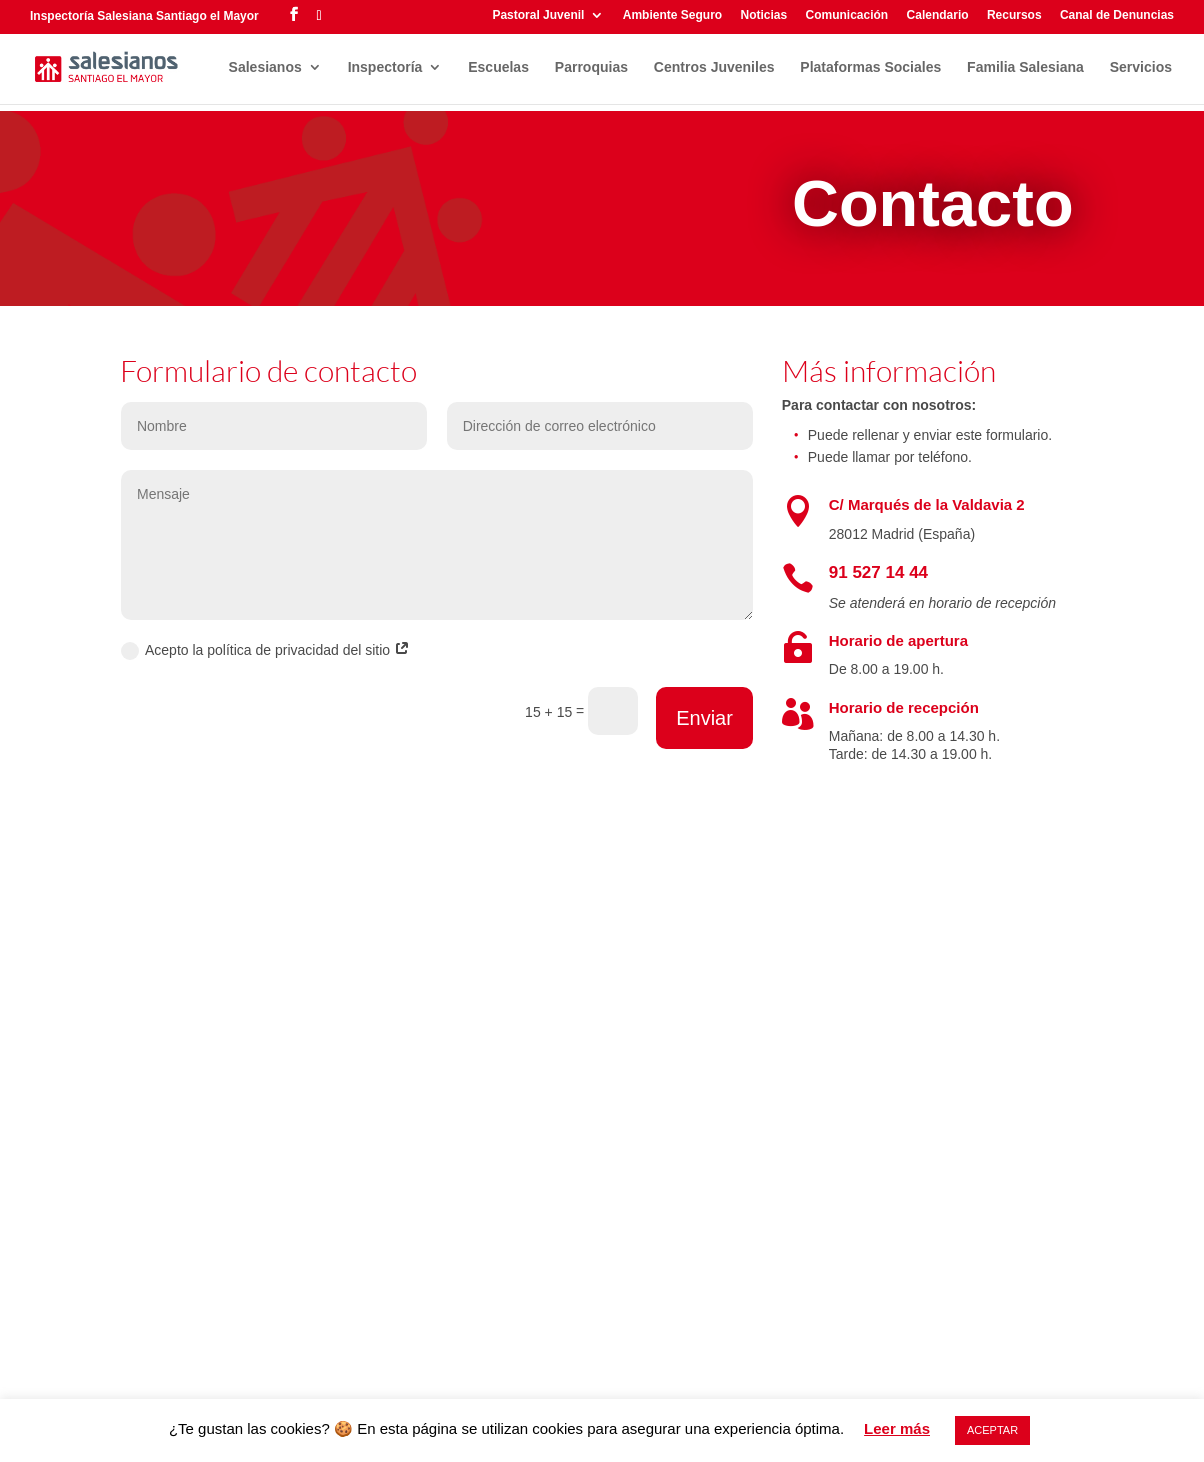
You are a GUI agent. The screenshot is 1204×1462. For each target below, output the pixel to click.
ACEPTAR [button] (992, 1430)
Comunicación (847, 15)
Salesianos (265, 67)
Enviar (704, 718)
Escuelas (498, 67)
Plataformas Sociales (870, 67)
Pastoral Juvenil (538, 15)
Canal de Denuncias (1117, 15)
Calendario (938, 15)
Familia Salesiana (1025, 67)
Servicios (1141, 67)
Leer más (897, 1428)
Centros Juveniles (714, 67)
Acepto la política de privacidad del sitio (265, 651)
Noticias (763, 15)
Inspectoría (385, 67)
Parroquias (591, 67)
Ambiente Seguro (672, 15)
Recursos (1014, 15)
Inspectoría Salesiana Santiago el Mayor (144, 16)
